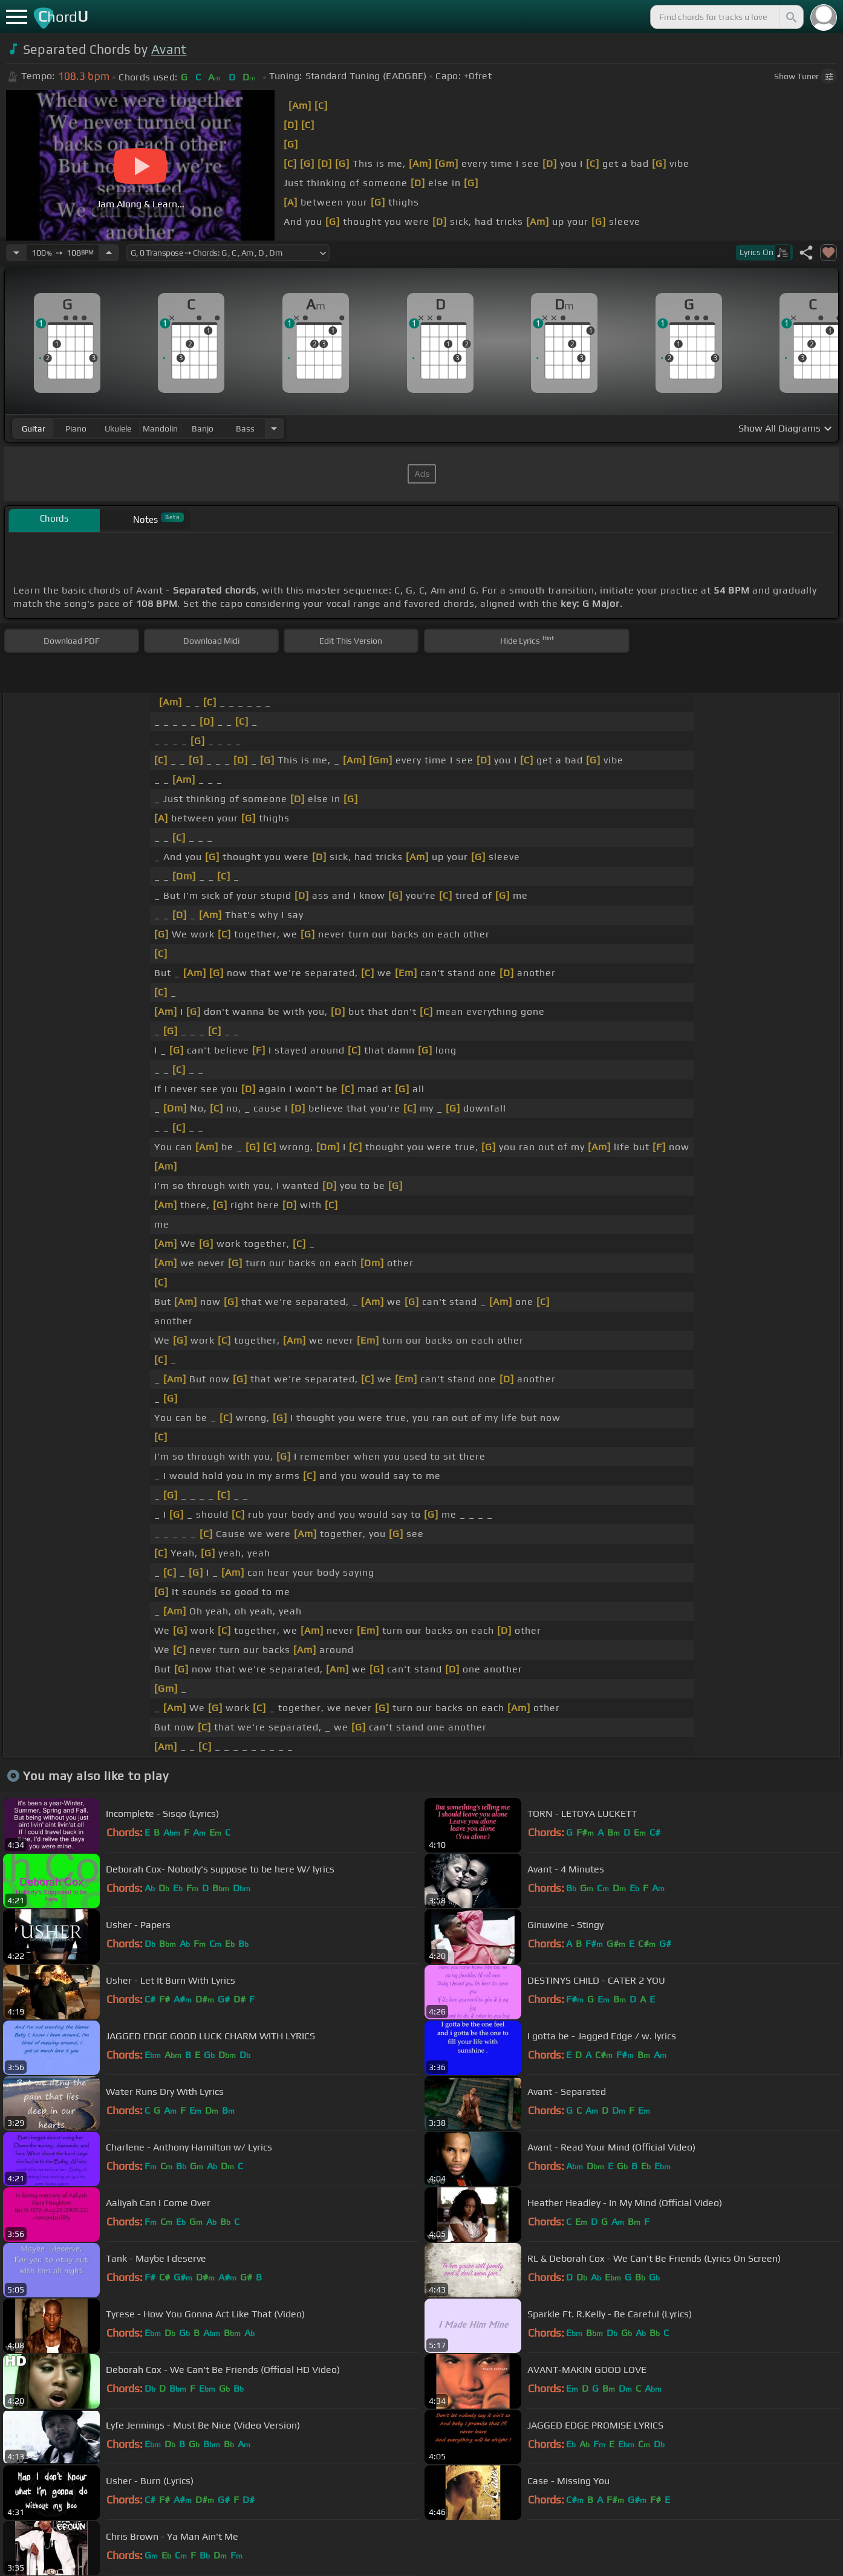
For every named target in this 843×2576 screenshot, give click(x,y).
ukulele (118, 428)
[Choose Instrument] (274, 428)
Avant (169, 49)
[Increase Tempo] (109, 252)
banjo (202, 428)
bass (245, 428)
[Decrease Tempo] (16, 252)
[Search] (790, 17)
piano (75, 428)
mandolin (160, 428)
